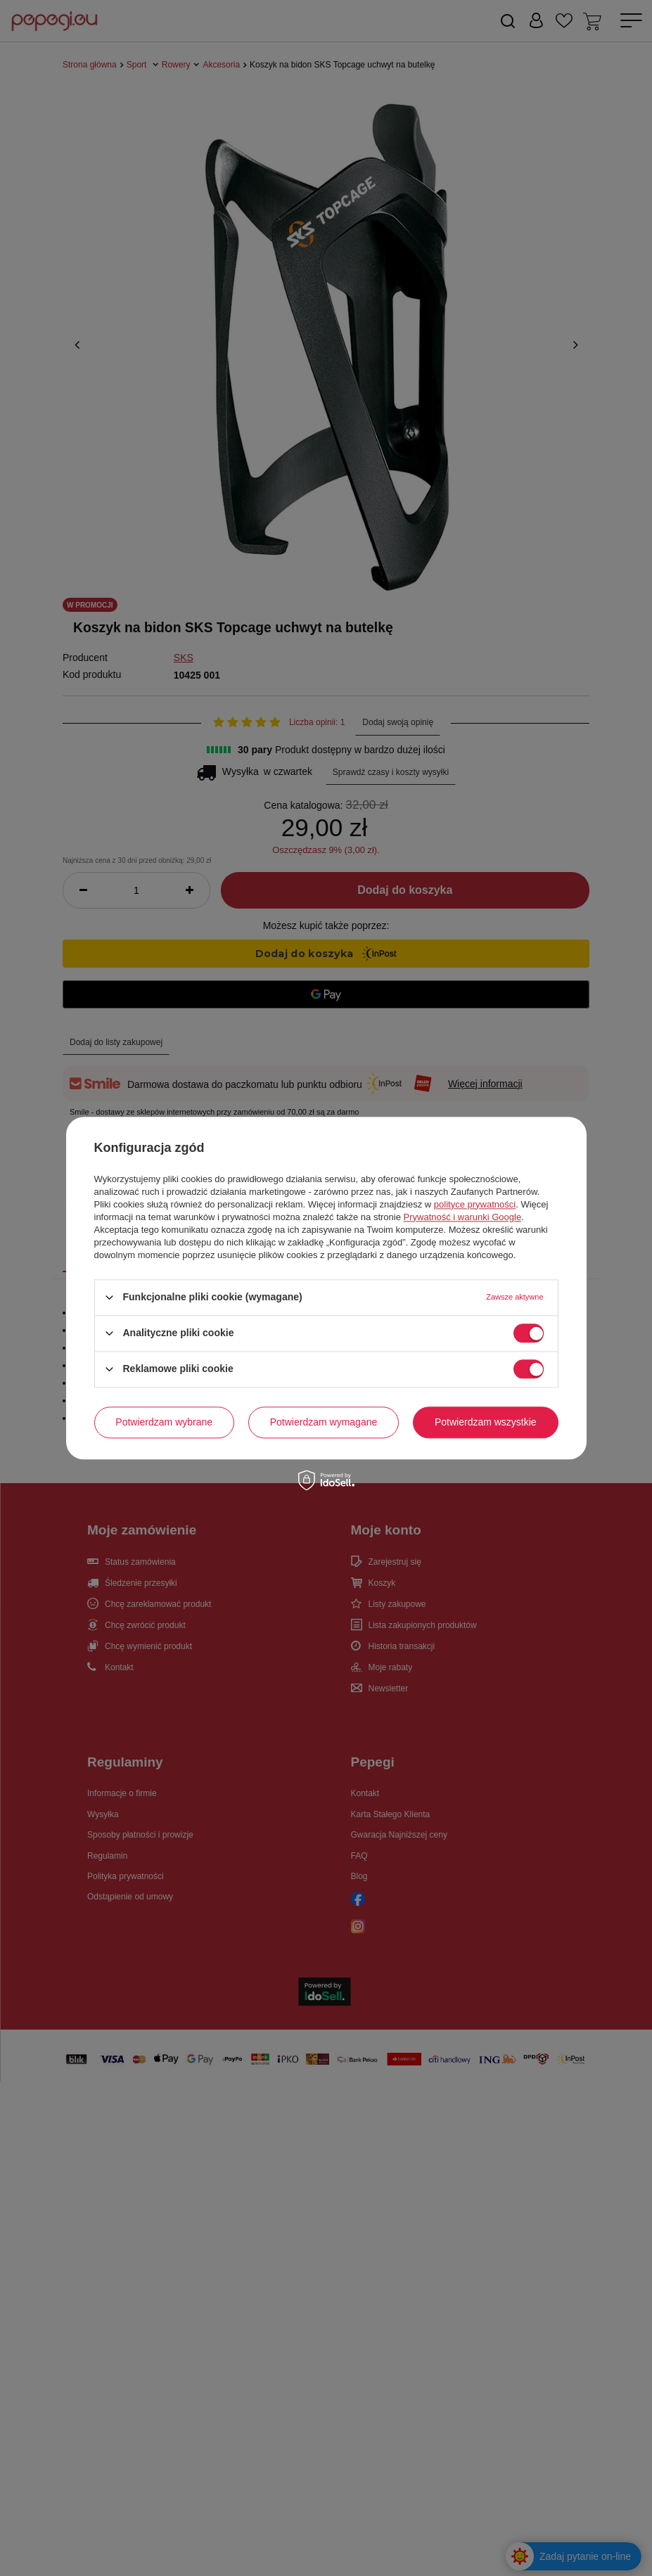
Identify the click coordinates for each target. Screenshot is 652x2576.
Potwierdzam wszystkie (486, 1422)
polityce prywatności (475, 1204)
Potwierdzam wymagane (324, 1422)
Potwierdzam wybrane (163, 1422)
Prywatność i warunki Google (463, 1217)
